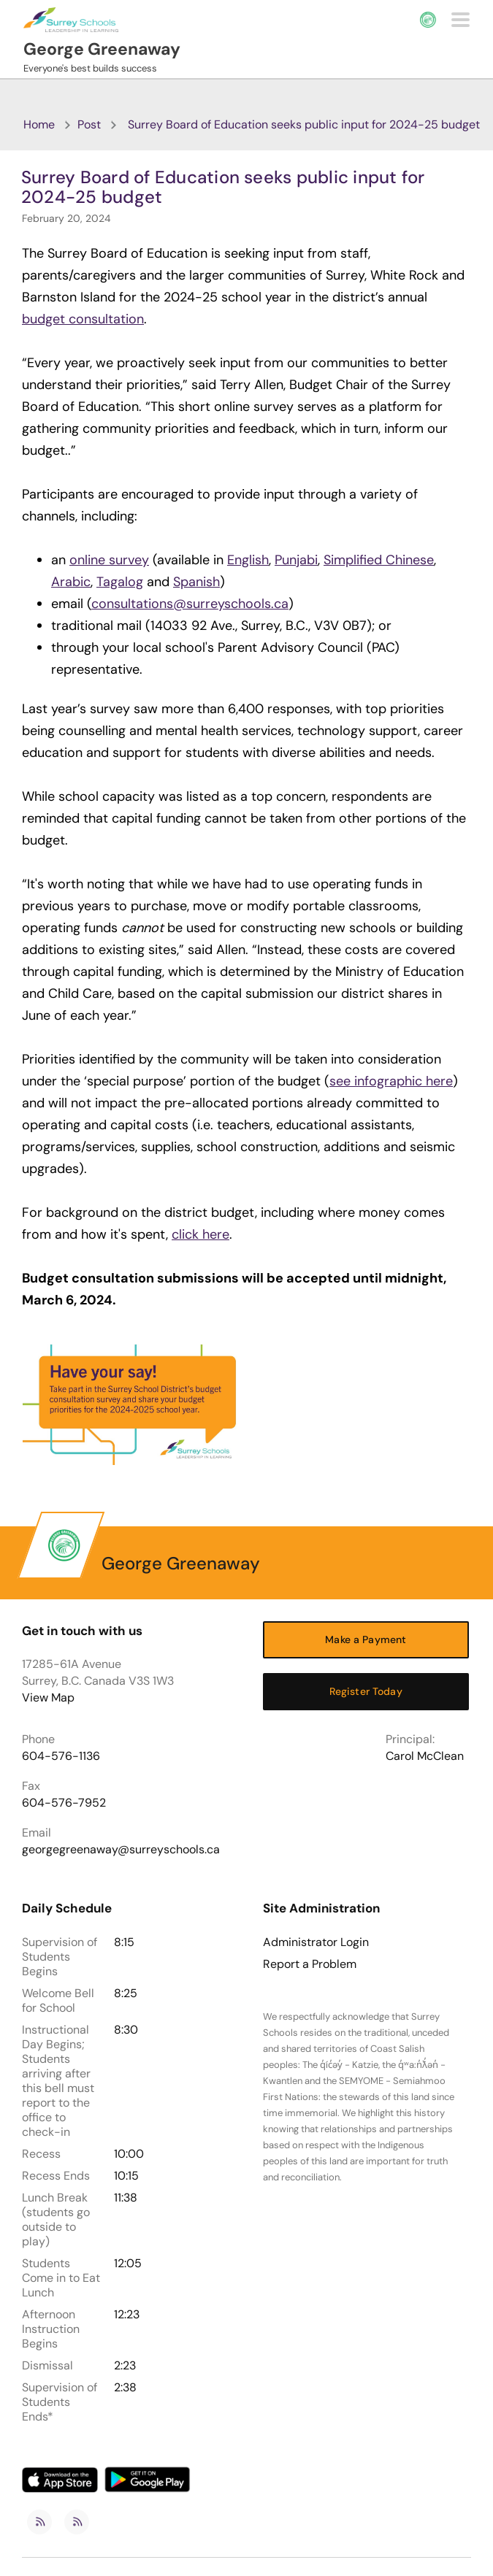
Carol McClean (425, 1756)
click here (200, 1234)
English (248, 560)
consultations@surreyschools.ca (189, 603)
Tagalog (119, 582)
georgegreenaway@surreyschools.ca (121, 1849)
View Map (48, 1697)
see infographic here (391, 1081)
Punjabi (296, 560)
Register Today (365, 1691)
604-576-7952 (64, 1802)
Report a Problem (309, 1964)
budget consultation (83, 319)
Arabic (71, 582)
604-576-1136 (61, 1756)
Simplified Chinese (379, 560)
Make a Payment (365, 1639)
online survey (109, 560)
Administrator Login (316, 1942)
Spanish (196, 582)
